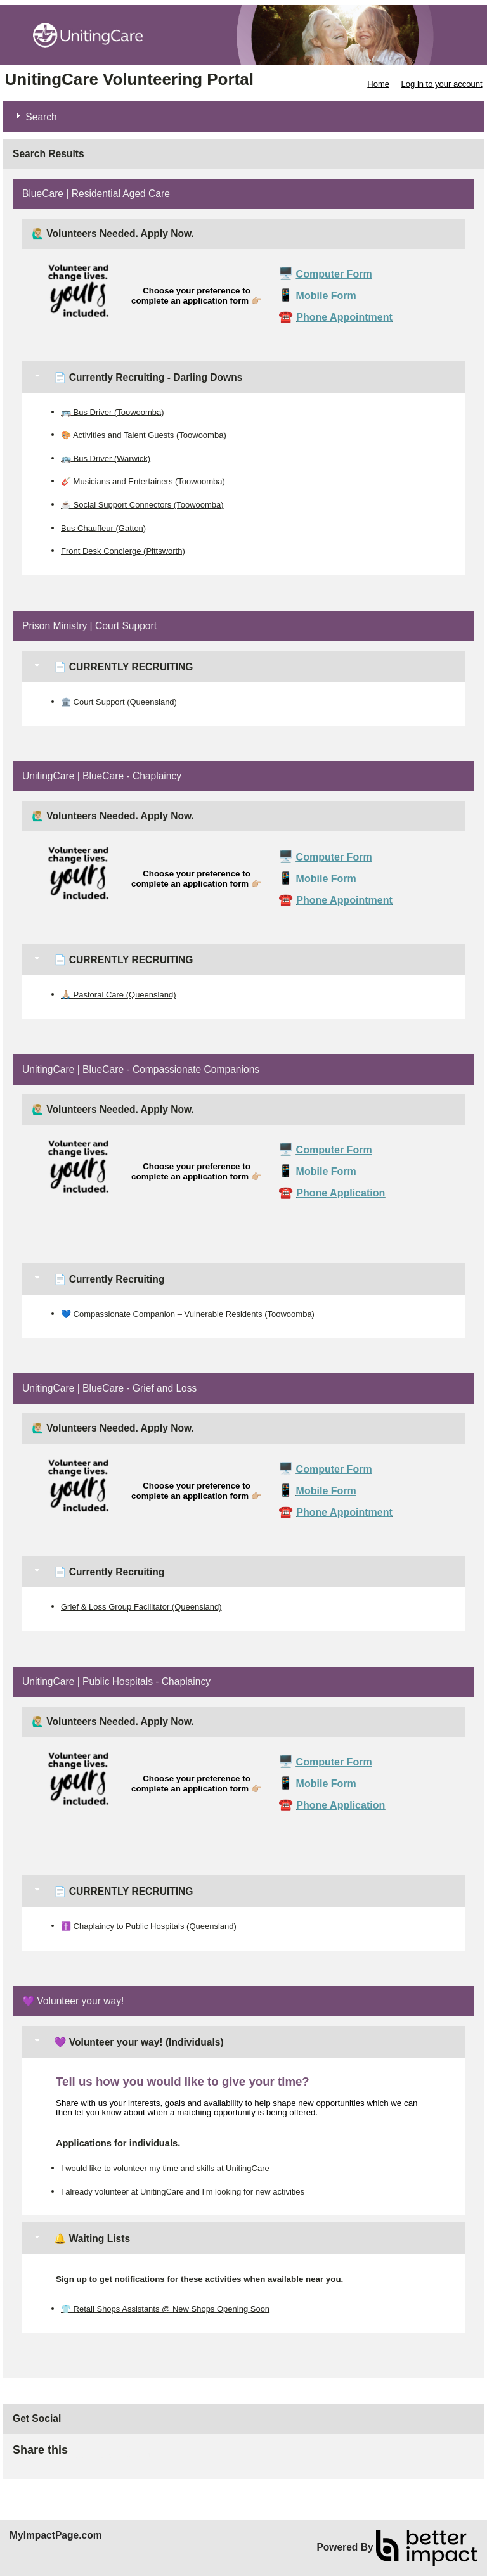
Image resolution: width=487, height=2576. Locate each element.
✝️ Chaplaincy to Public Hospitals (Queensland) (149, 1926)
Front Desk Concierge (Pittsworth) (123, 551)
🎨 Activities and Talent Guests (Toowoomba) (143, 435)
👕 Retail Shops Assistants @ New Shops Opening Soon (165, 2309)
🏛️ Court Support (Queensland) (119, 701)
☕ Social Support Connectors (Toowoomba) (142, 504)
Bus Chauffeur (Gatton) (103, 527)
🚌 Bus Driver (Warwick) (105, 458)
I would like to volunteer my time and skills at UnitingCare (165, 2168)
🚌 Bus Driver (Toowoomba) (112, 411)
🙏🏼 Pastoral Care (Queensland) (118, 994)
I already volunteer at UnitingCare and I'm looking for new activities (182, 2191)
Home (378, 84)
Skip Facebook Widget (109, 2455)
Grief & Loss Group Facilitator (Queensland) (141, 1607)
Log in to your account (442, 84)
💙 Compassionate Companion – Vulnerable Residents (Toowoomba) (188, 1313)
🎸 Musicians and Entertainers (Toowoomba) (143, 481)
